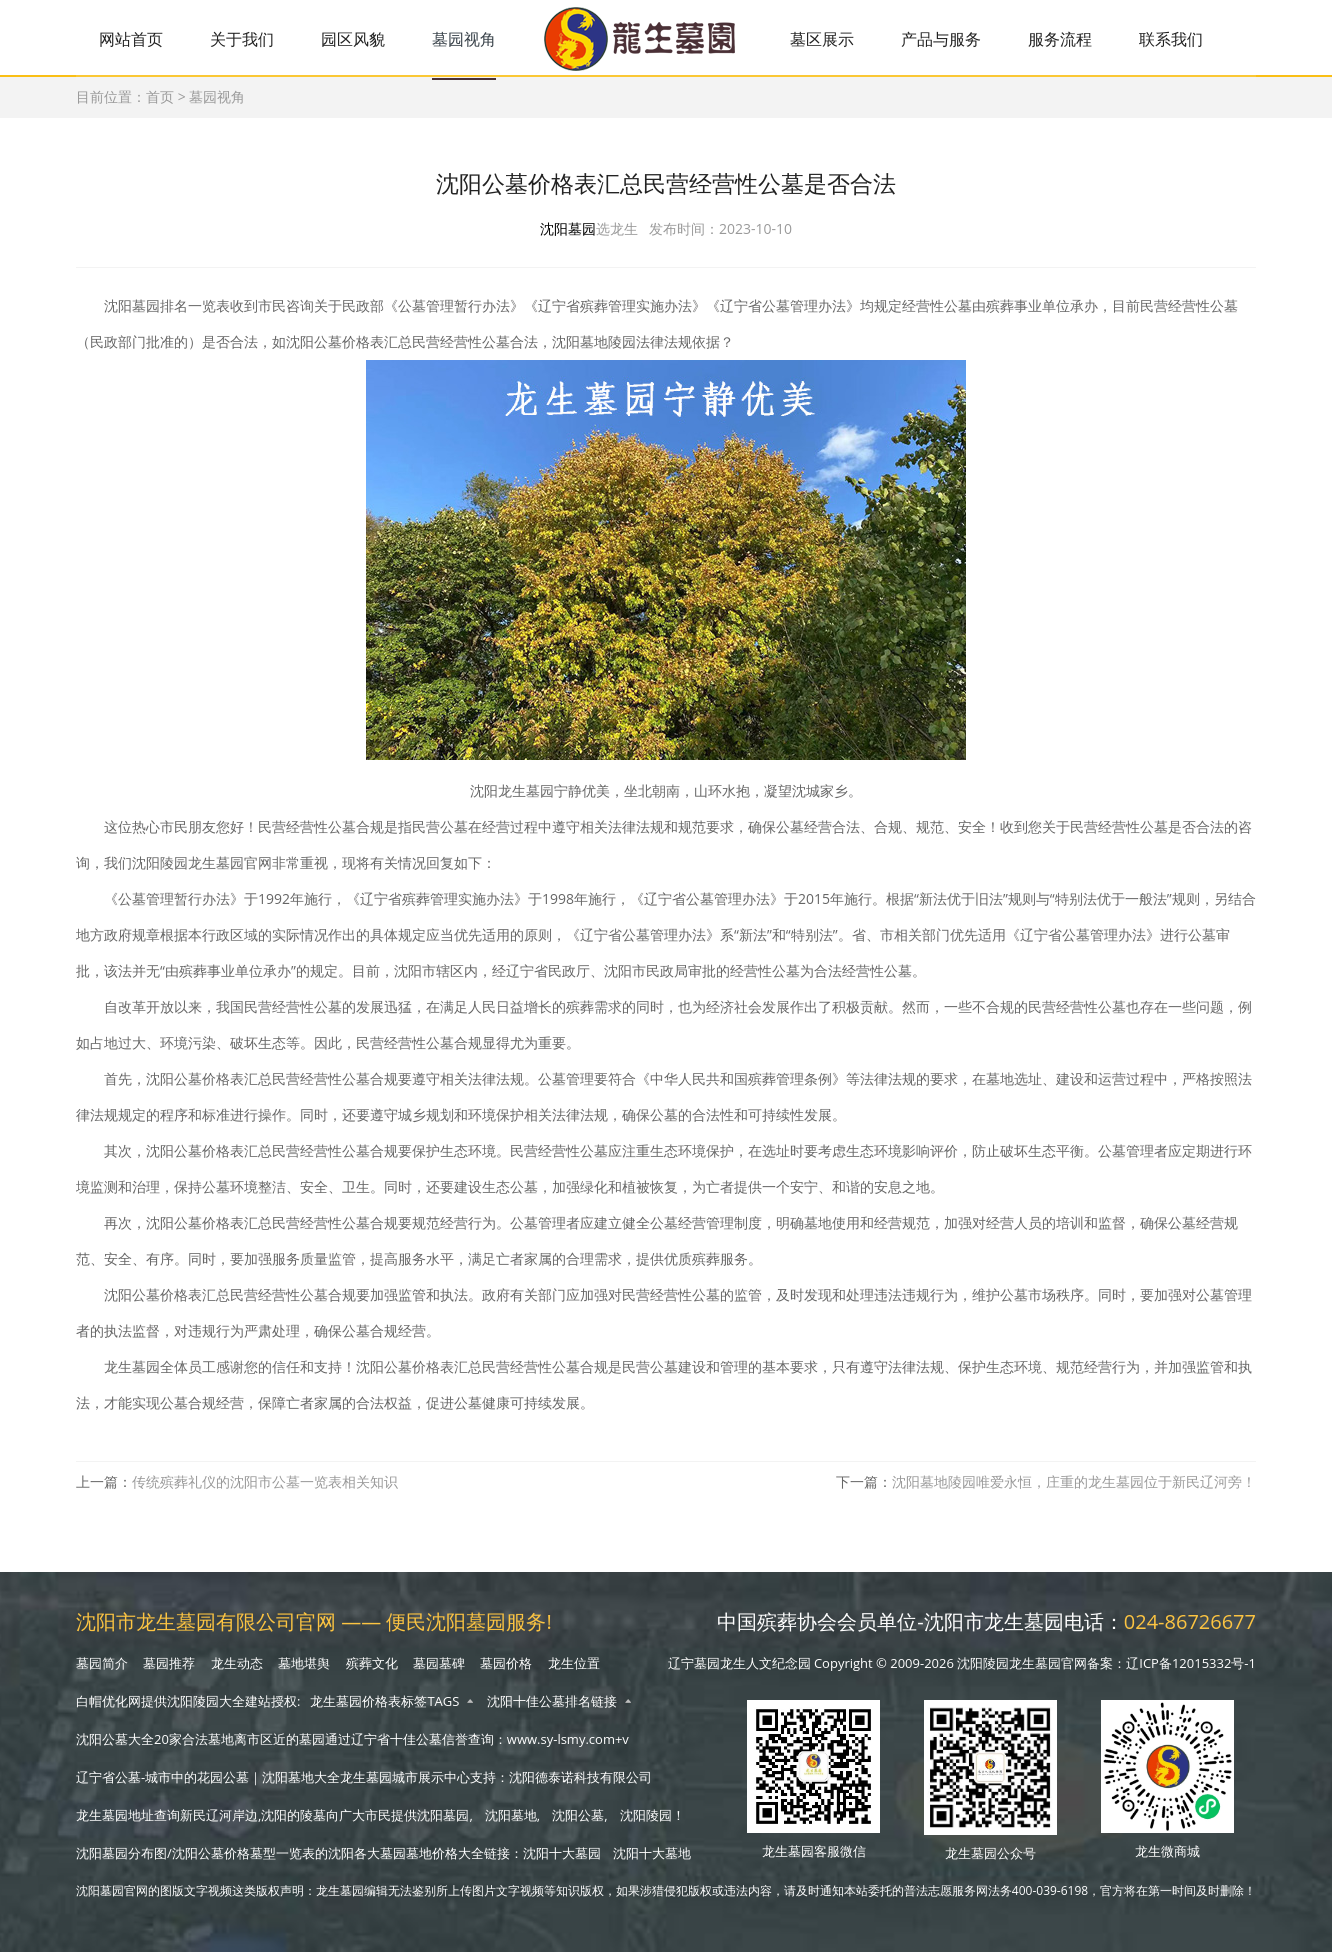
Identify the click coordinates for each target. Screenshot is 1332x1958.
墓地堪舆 (304, 1669)
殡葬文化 (372, 1669)
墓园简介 (102, 1669)
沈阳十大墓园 (562, 1859)
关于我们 (246, 39)
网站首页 (133, 39)
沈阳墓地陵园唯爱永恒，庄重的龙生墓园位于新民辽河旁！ (1074, 1488)
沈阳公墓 (578, 1821)
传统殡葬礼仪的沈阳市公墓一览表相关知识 (265, 1488)
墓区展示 (836, 39)
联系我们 (1193, 39)
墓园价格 (506, 1669)
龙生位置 (574, 1669)
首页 (160, 99)
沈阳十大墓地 (652, 1859)
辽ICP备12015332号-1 (1191, 1669)
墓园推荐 (169, 1669)
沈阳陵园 (646, 1821)
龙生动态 (237, 1669)
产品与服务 (958, 39)
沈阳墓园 (568, 235)
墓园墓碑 (439, 1669)
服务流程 (1079, 39)
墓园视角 (473, 39)
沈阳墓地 (511, 1821)
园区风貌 (360, 39)
